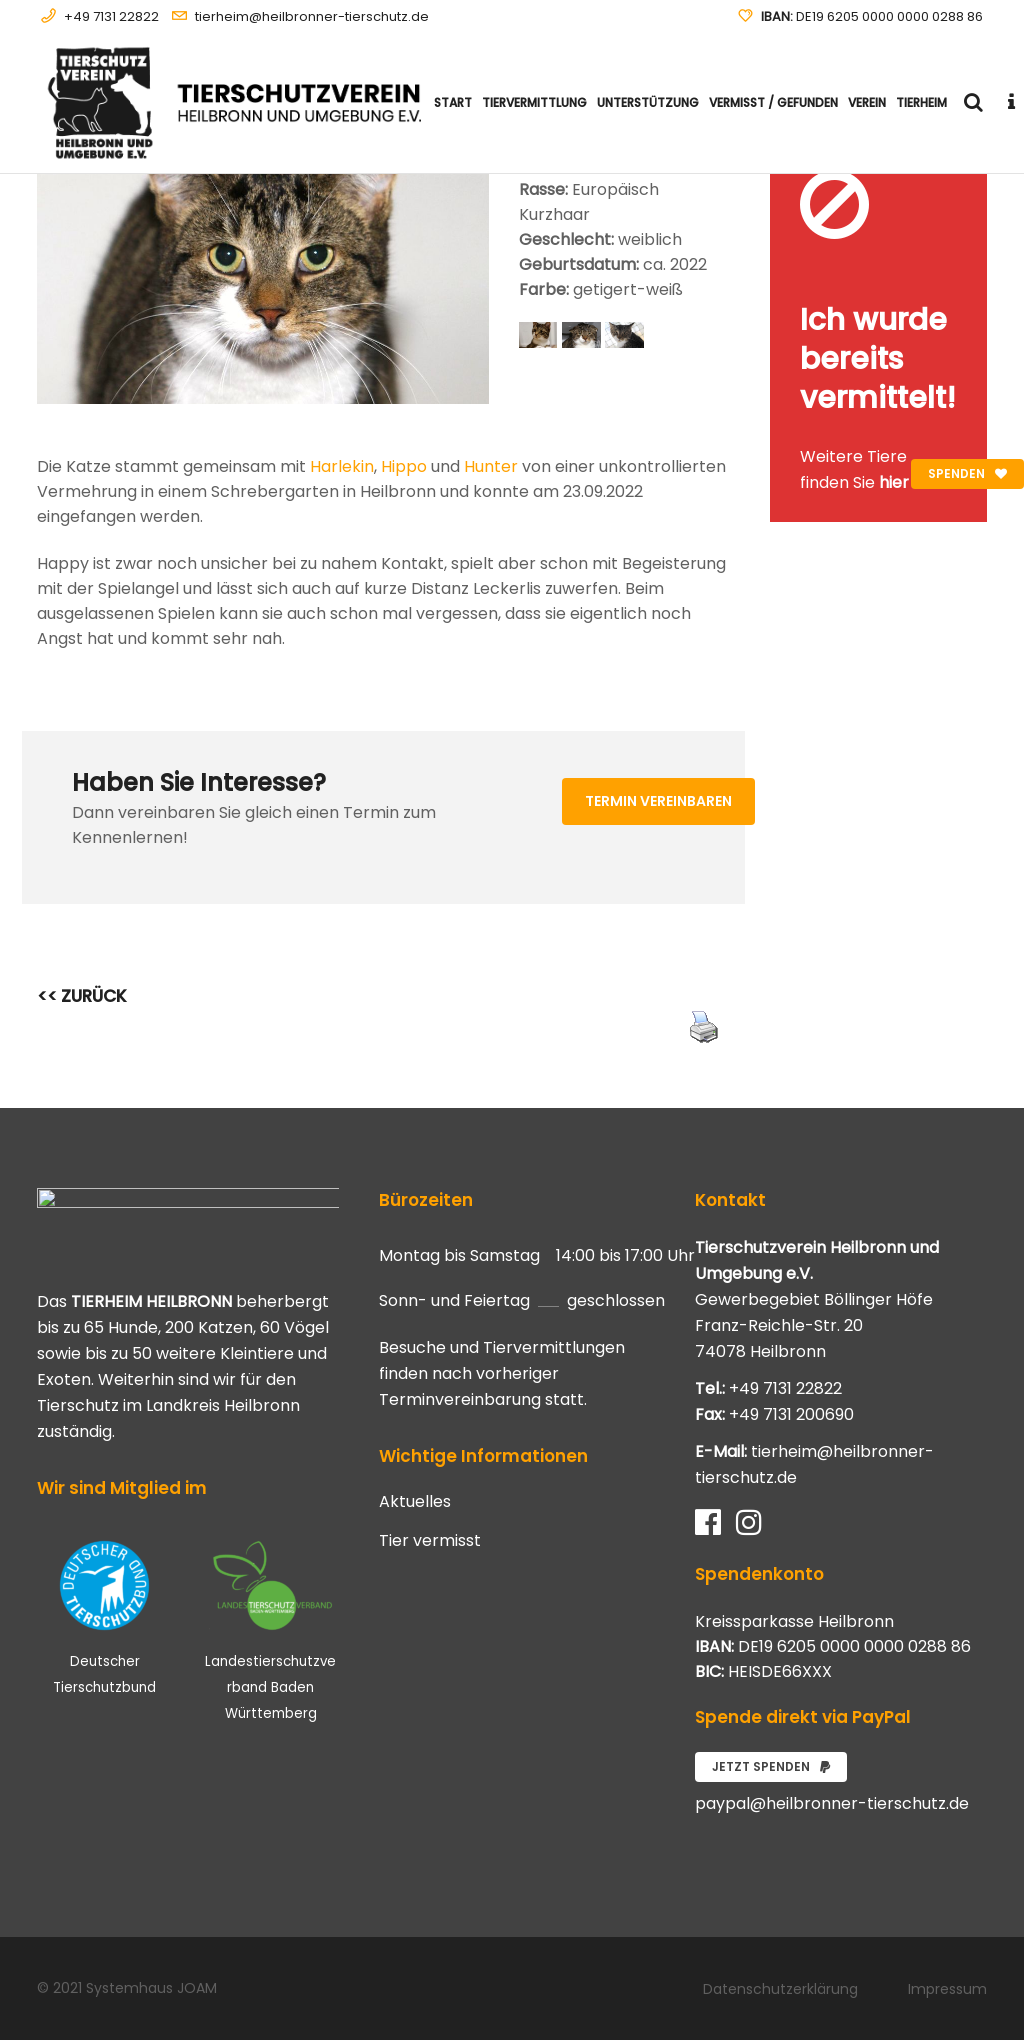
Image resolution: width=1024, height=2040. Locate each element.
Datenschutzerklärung (780, 1989)
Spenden (967, 473)
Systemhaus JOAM (151, 1988)
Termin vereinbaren (658, 801)
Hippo (404, 466)
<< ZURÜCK (82, 996)
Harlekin (342, 466)
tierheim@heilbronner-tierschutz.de (312, 16)
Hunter (491, 466)
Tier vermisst (430, 1541)
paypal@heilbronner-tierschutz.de (832, 1803)
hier (894, 482)
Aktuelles (415, 1502)
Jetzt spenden (771, 1766)
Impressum (947, 1989)
